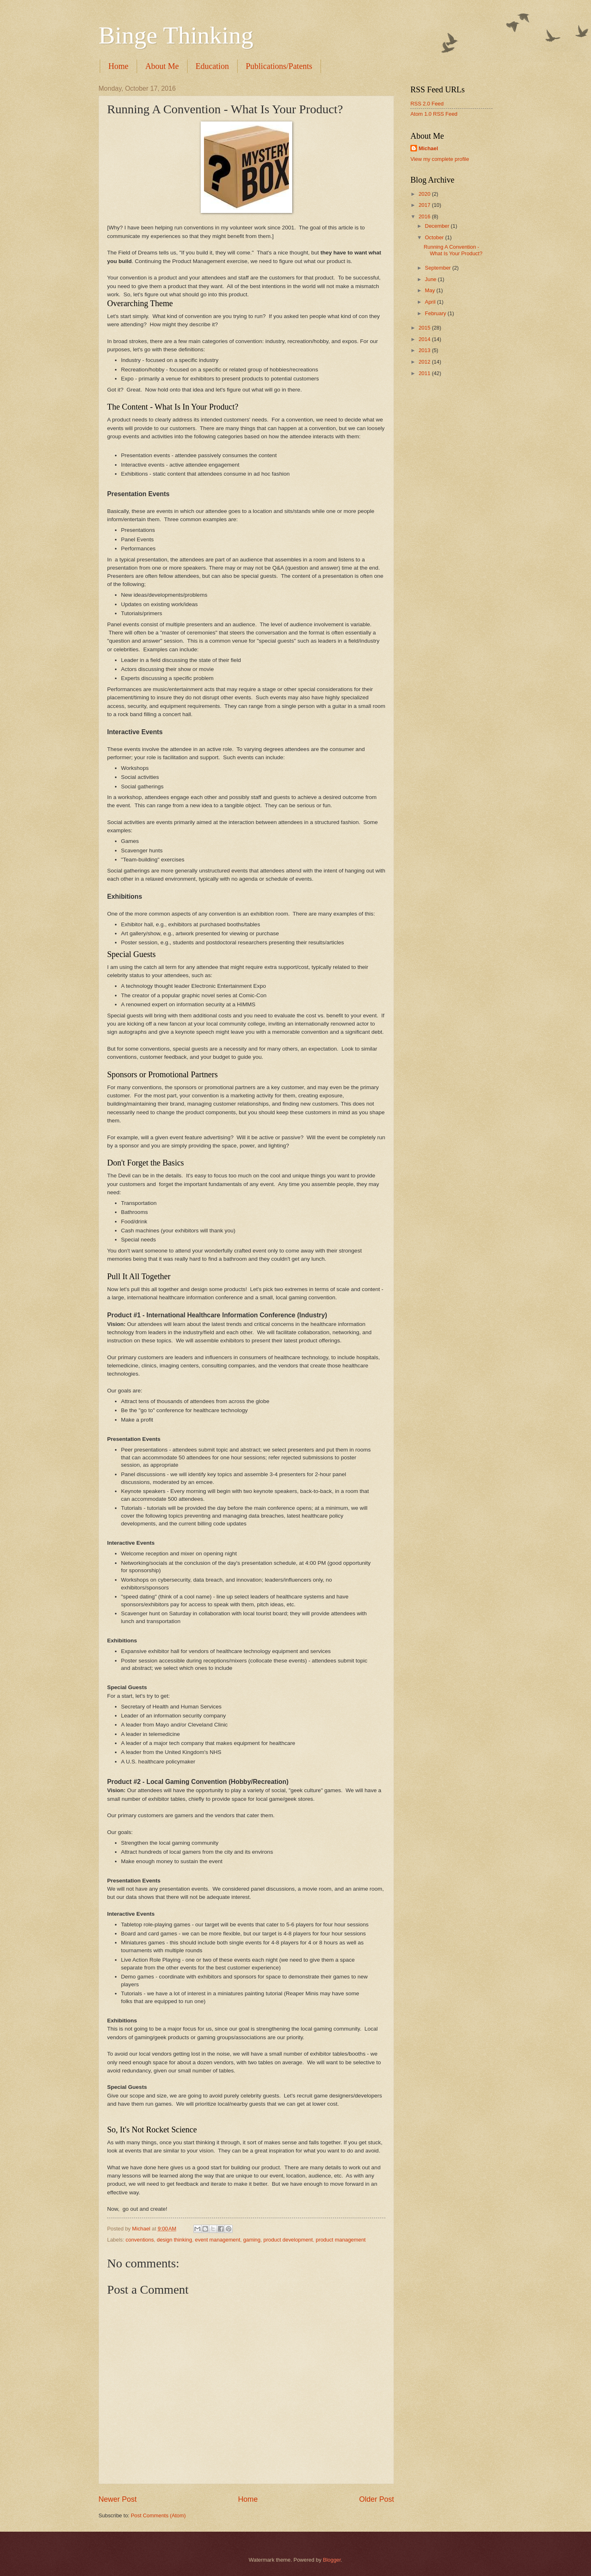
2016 (425, 216)
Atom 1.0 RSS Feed (434, 114)
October (435, 237)
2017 (425, 205)
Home (118, 66)
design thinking (174, 2240)
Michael (428, 148)
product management (341, 2240)
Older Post (376, 2499)
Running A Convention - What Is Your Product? (453, 250)
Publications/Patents (279, 66)
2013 (425, 350)
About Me (162, 66)
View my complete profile (439, 159)
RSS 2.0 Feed (427, 104)
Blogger (332, 2560)
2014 (425, 339)
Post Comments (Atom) (158, 2515)
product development (288, 2240)
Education (212, 66)
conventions (140, 2240)
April (431, 302)
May (430, 290)
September (438, 268)
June (431, 279)
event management (217, 2240)
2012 (425, 362)
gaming (251, 2240)
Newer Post (117, 2499)
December (438, 226)
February (436, 313)
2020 (425, 194)
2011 (425, 373)
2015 (425, 328)
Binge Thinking (175, 35)
